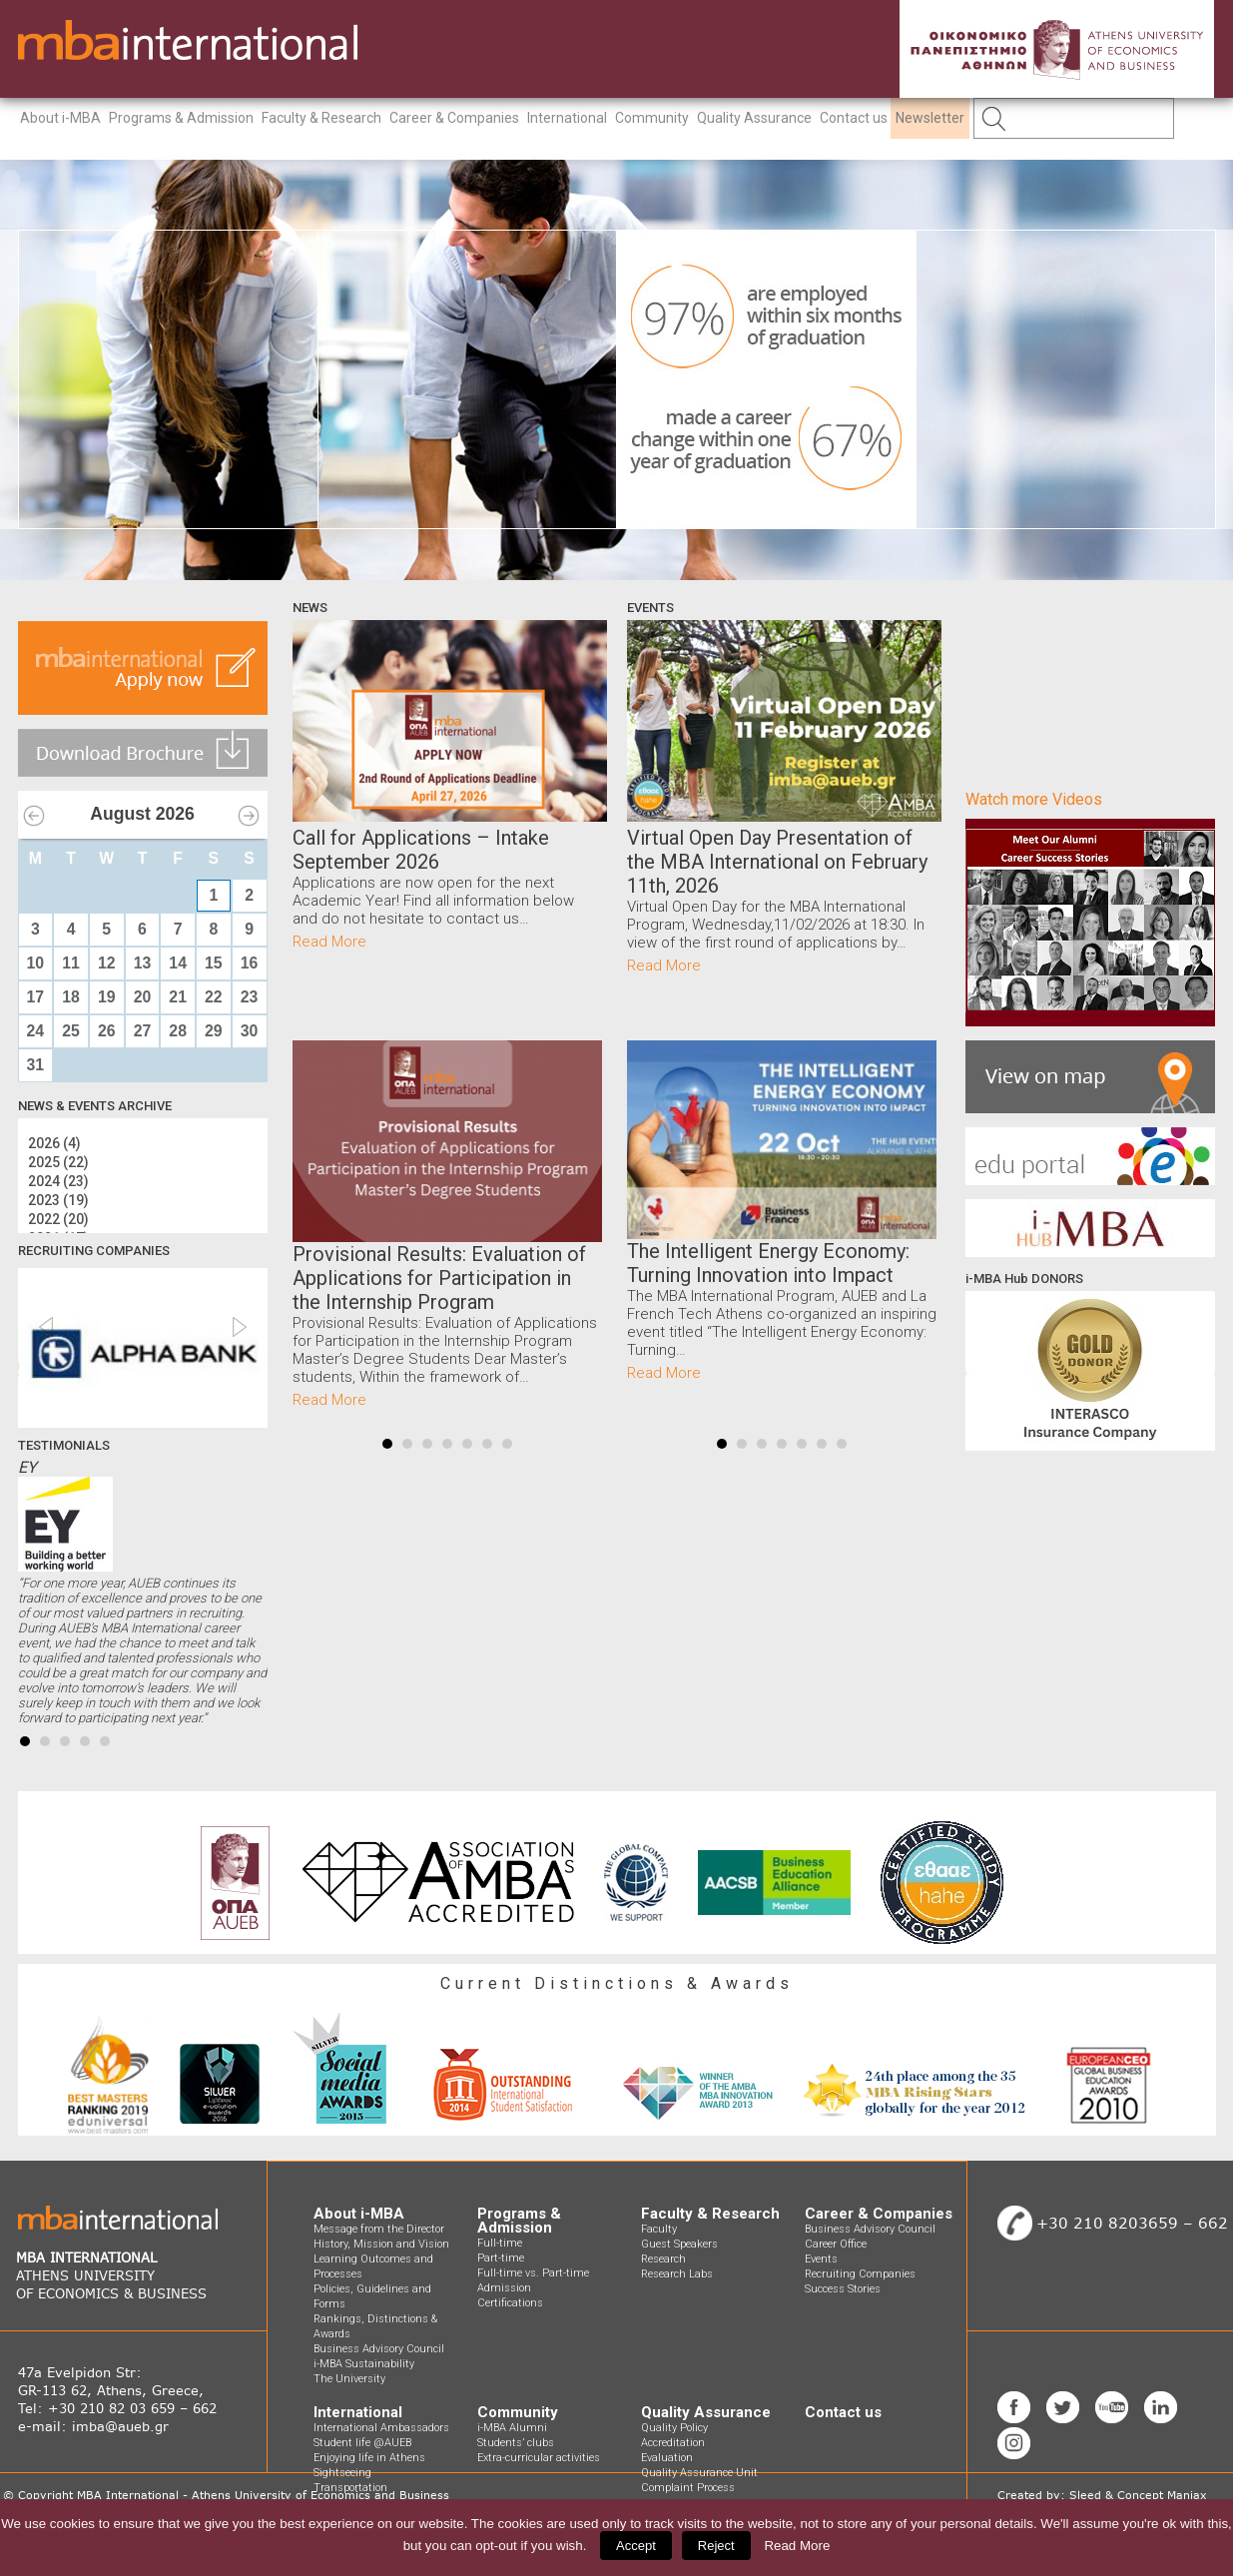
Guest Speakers (679, 2244)
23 (250, 996)
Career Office (836, 2244)
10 (36, 963)
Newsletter (930, 118)
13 (143, 963)
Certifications (510, 2302)
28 (178, 1030)
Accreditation (673, 2442)
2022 (58, 1219)
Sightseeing (342, 2472)
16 (250, 963)
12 (107, 963)
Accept (636, 2545)
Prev (318, 1224)
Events (821, 2259)
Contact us (854, 118)
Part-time (500, 2258)
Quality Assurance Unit (699, 2472)
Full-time (499, 2243)
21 (178, 996)
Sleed (1085, 2495)
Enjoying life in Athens (369, 2457)
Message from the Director (378, 2229)
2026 (54, 1143)
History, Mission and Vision (381, 2244)
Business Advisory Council (378, 2348)
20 (143, 996)
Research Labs (677, 2273)
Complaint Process (688, 2487)
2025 (58, 1162)
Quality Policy (674, 2427)
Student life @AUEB (362, 2442)
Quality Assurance (754, 118)
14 (178, 963)
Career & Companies (454, 118)
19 (107, 996)
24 (36, 1030)
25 (71, 1030)
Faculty (659, 2229)
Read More (329, 942)
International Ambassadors (381, 2427)
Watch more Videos (1033, 799)
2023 (58, 1200)
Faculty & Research (321, 118)
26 (107, 1030)
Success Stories (843, 2288)
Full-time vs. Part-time (533, 2272)
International (567, 118)
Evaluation (667, 2457)
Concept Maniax (1162, 2495)
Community (652, 118)
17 (36, 996)
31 (36, 1064)
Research (663, 2259)
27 (143, 1030)
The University (349, 2378)
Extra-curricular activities (538, 2457)
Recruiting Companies (860, 2273)
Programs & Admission (181, 118)
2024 (58, 1181)
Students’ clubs (515, 2442)
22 (214, 996)
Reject (716, 2545)
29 (214, 1030)
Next (576, 1224)
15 (214, 963)
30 (250, 1030)
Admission (504, 2287)
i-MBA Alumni (512, 2427)
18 (71, 996)
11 (71, 963)
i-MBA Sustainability (363, 2363)
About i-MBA (60, 118)
